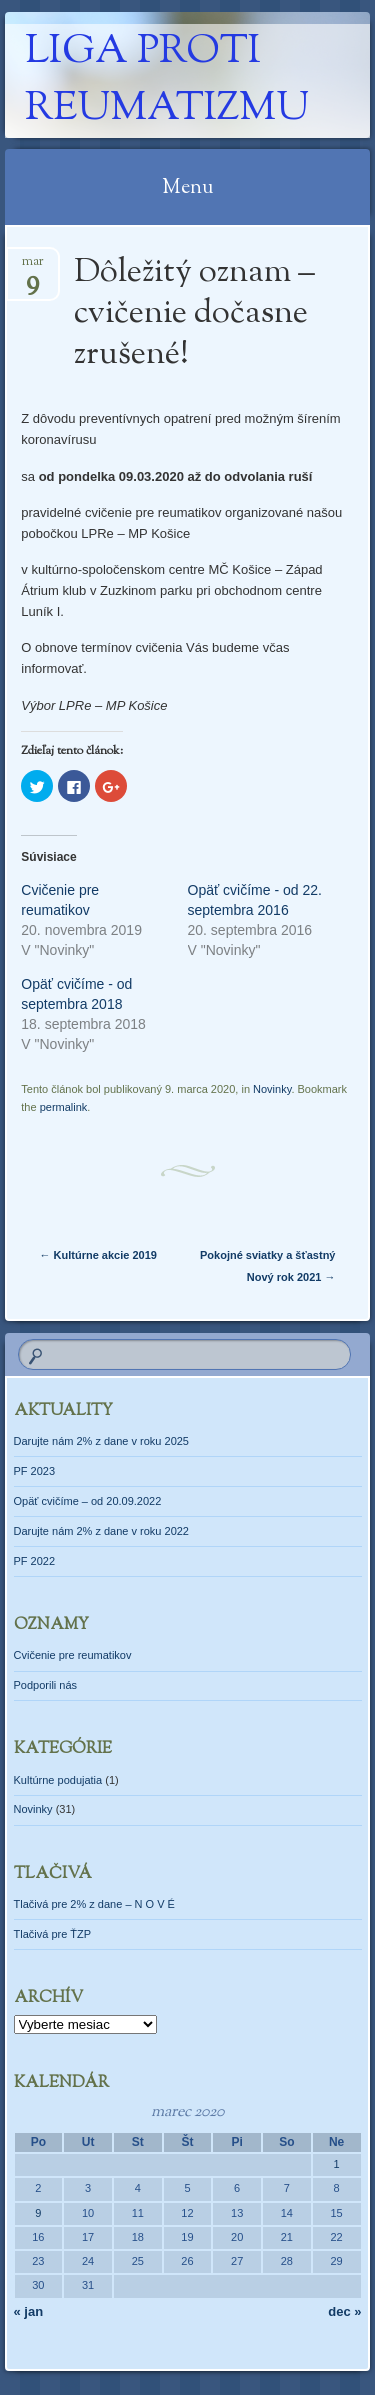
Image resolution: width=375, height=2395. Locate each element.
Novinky (272, 1089)
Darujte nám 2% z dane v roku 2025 (102, 1441)
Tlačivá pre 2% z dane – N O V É (94, 1904)
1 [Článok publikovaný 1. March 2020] (337, 2164)
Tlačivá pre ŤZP (53, 1934)
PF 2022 (35, 1561)
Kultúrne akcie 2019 (98, 1255)
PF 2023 (35, 1471)
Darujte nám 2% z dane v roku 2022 (102, 1531)
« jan (29, 2311)
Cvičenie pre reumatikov (73, 1655)
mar (33, 267)
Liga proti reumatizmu (167, 81)
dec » (344, 2311)
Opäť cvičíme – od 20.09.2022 (88, 1501)
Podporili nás (46, 1685)
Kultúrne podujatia (58, 1780)
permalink (64, 1107)
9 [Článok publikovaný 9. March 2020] (38, 2213)
